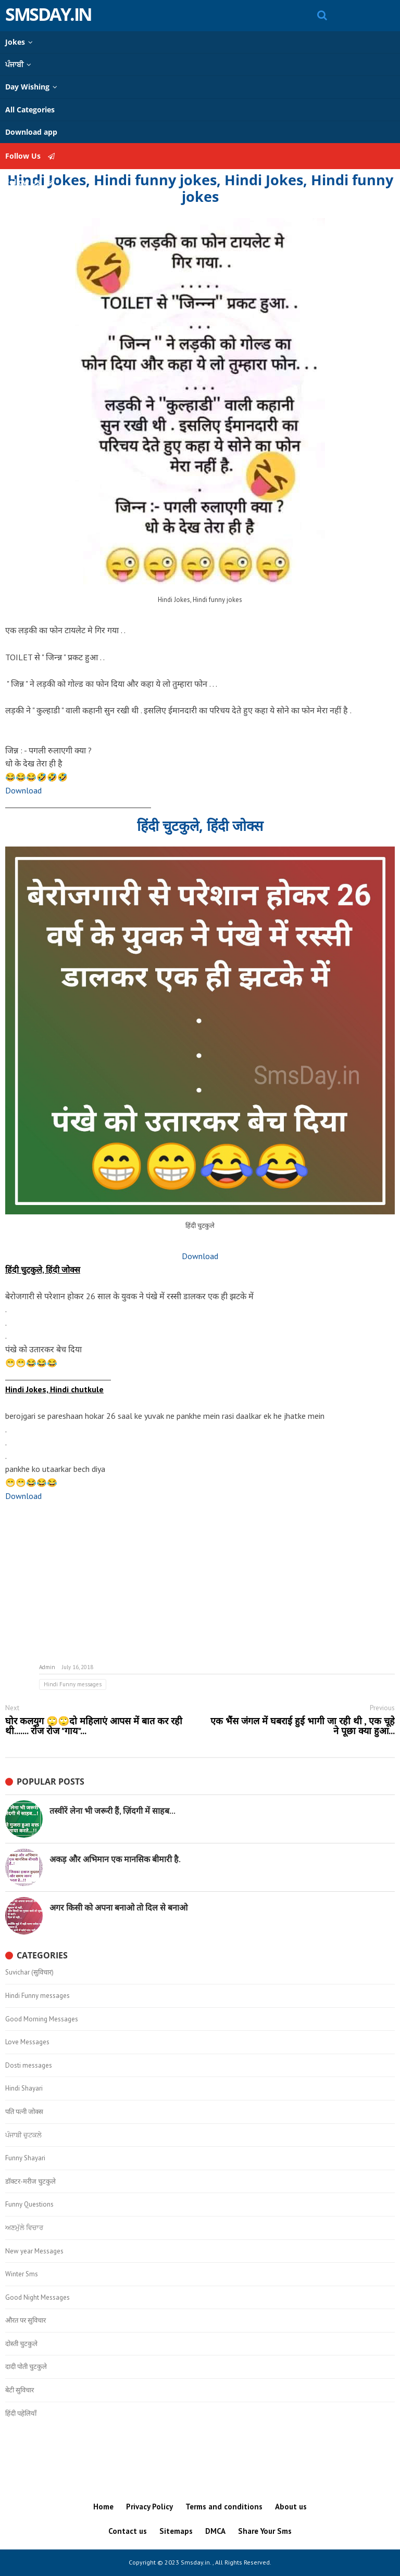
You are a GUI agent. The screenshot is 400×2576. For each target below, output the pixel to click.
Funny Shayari (25, 2158)
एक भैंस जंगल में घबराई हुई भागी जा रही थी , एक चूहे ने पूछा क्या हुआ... (302, 1726)
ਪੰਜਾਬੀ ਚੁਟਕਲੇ (23, 2135)
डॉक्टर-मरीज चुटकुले (30, 2181)
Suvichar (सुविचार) (29, 1972)
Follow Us (30, 156)
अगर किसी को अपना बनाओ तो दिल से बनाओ (118, 1907)
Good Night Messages (37, 2297)
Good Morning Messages (41, 2019)
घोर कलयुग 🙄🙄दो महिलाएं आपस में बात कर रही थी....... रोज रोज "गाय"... (93, 1726)
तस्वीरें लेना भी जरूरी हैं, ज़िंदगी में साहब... (112, 1810)
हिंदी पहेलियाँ (20, 2414)
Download (23, 790)
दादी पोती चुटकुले (26, 2367)
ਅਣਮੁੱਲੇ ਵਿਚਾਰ (24, 2228)
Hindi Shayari (24, 2088)
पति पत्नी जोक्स (24, 2112)
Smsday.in (48, 14)
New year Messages (34, 2251)
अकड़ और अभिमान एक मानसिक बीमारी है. (115, 1859)
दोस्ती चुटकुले (21, 2344)
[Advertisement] (200, 1583)
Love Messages (27, 2042)
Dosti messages (28, 2065)
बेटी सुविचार (19, 2390)
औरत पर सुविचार (25, 2320)
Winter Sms (21, 2274)
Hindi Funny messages (73, 1684)
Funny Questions (29, 2204)
